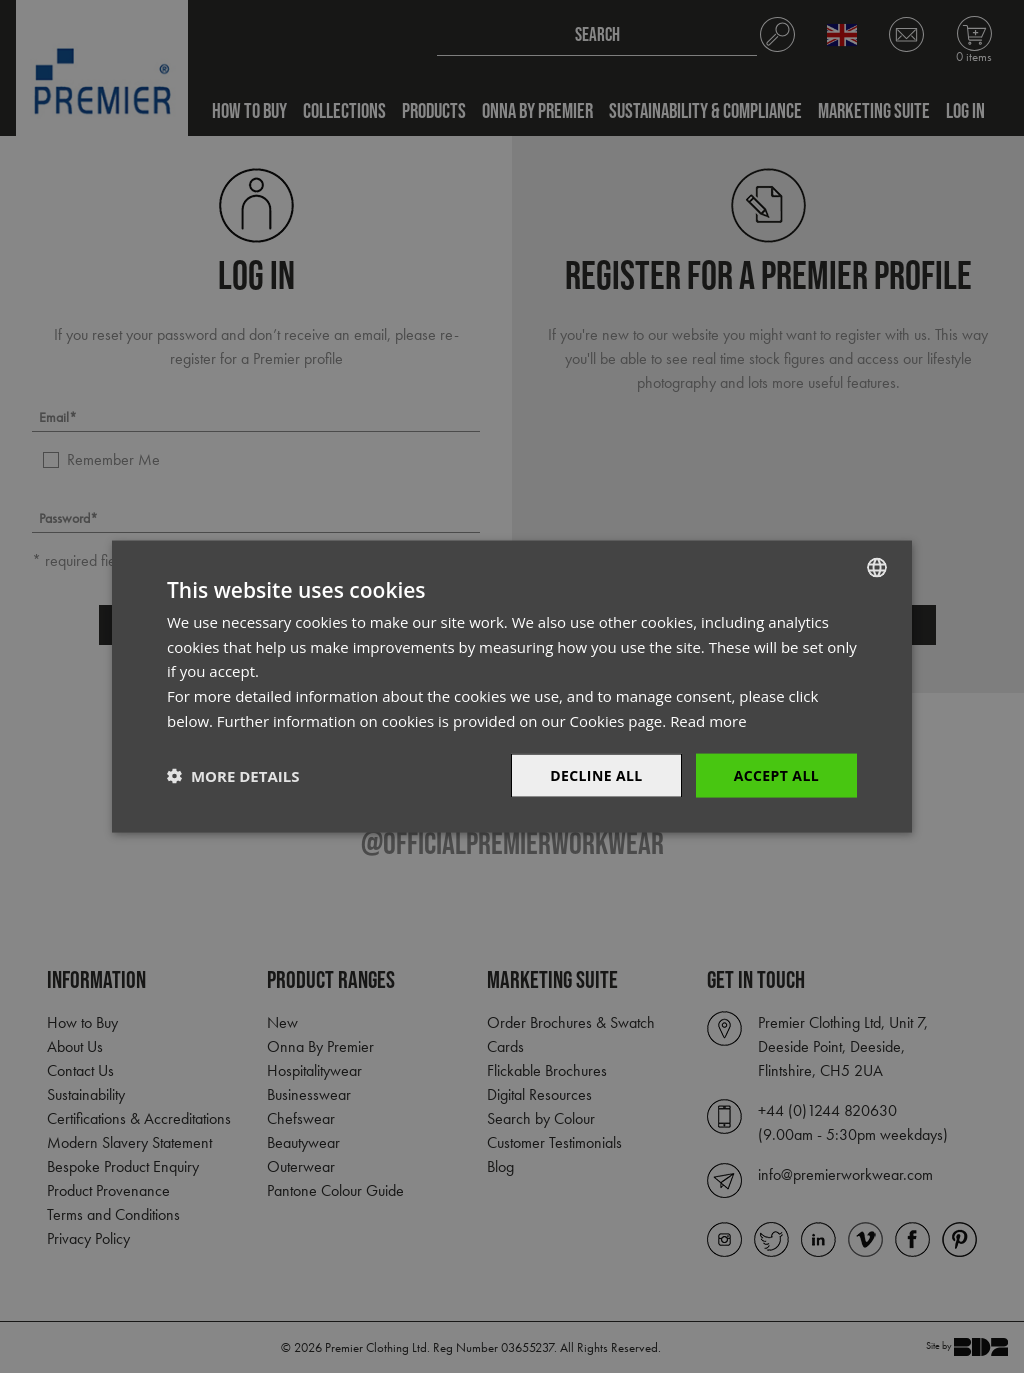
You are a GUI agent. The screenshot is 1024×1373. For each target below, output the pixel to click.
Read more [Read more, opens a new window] (708, 720)
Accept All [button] (776, 774)
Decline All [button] (596, 774)
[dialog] (512, 686)
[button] (233, 776)
